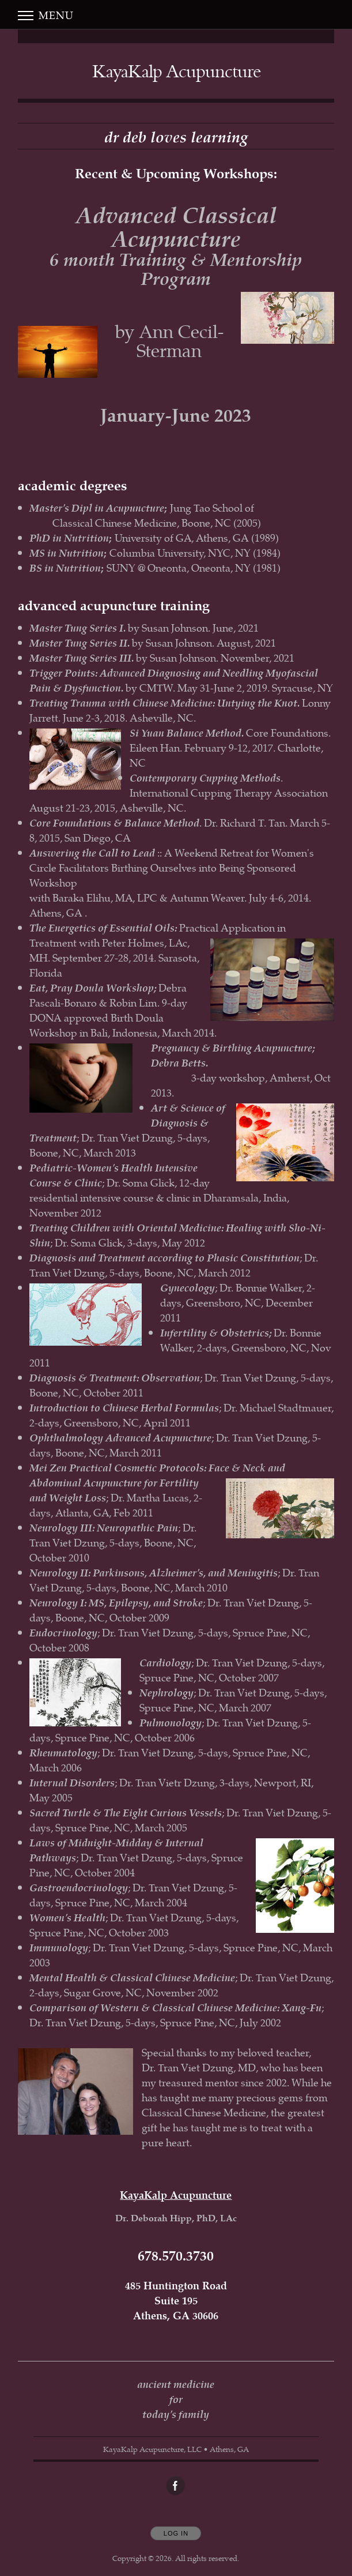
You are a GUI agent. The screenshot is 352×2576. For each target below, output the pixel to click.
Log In (176, 2533)
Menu (46, 14)
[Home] (176, 71)
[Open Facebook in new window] (175, 2486)
